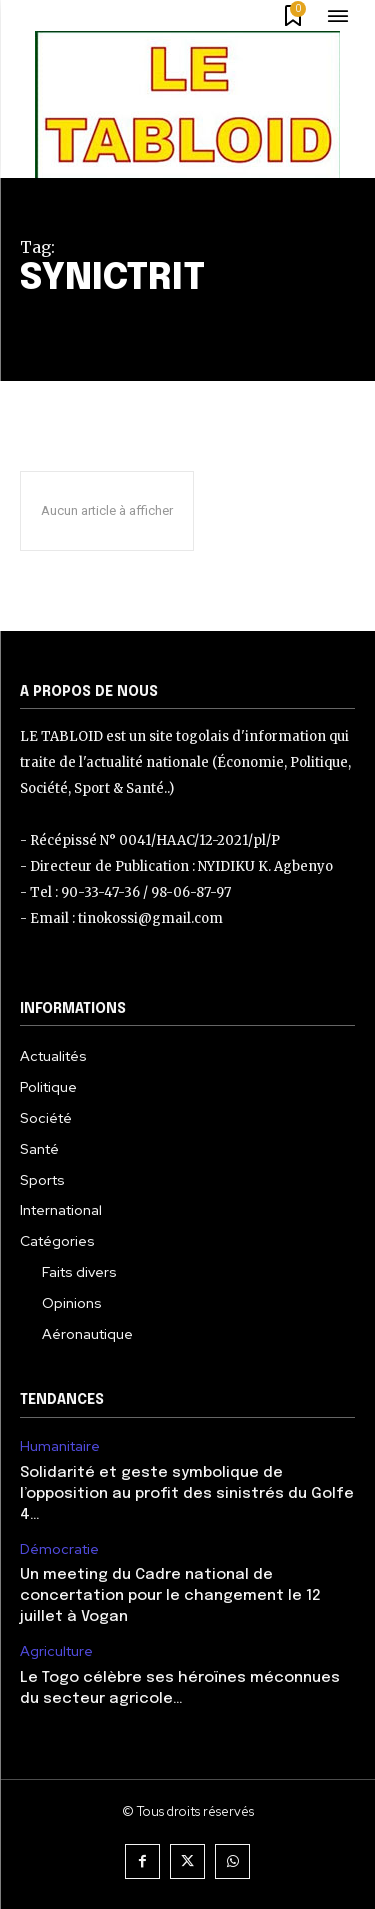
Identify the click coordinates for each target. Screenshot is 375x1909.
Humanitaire (60, 1446)
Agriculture (56, 1651)
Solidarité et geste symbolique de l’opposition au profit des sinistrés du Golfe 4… (187, 1494)
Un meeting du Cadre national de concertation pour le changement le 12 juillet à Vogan (170, 1596)
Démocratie (59, 1549)
